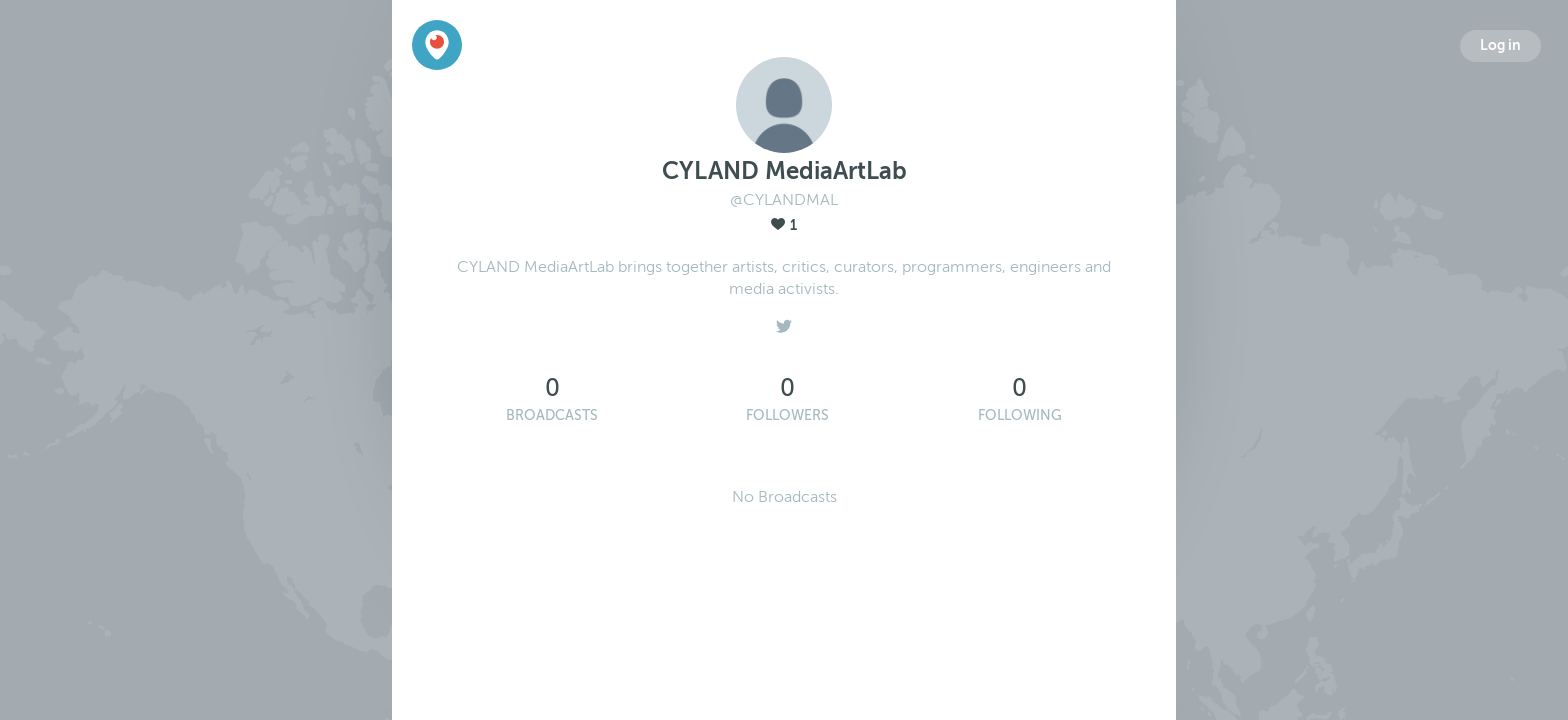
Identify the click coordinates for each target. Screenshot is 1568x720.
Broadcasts (552, 415)
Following (1020, 415)
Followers (787, 415)
